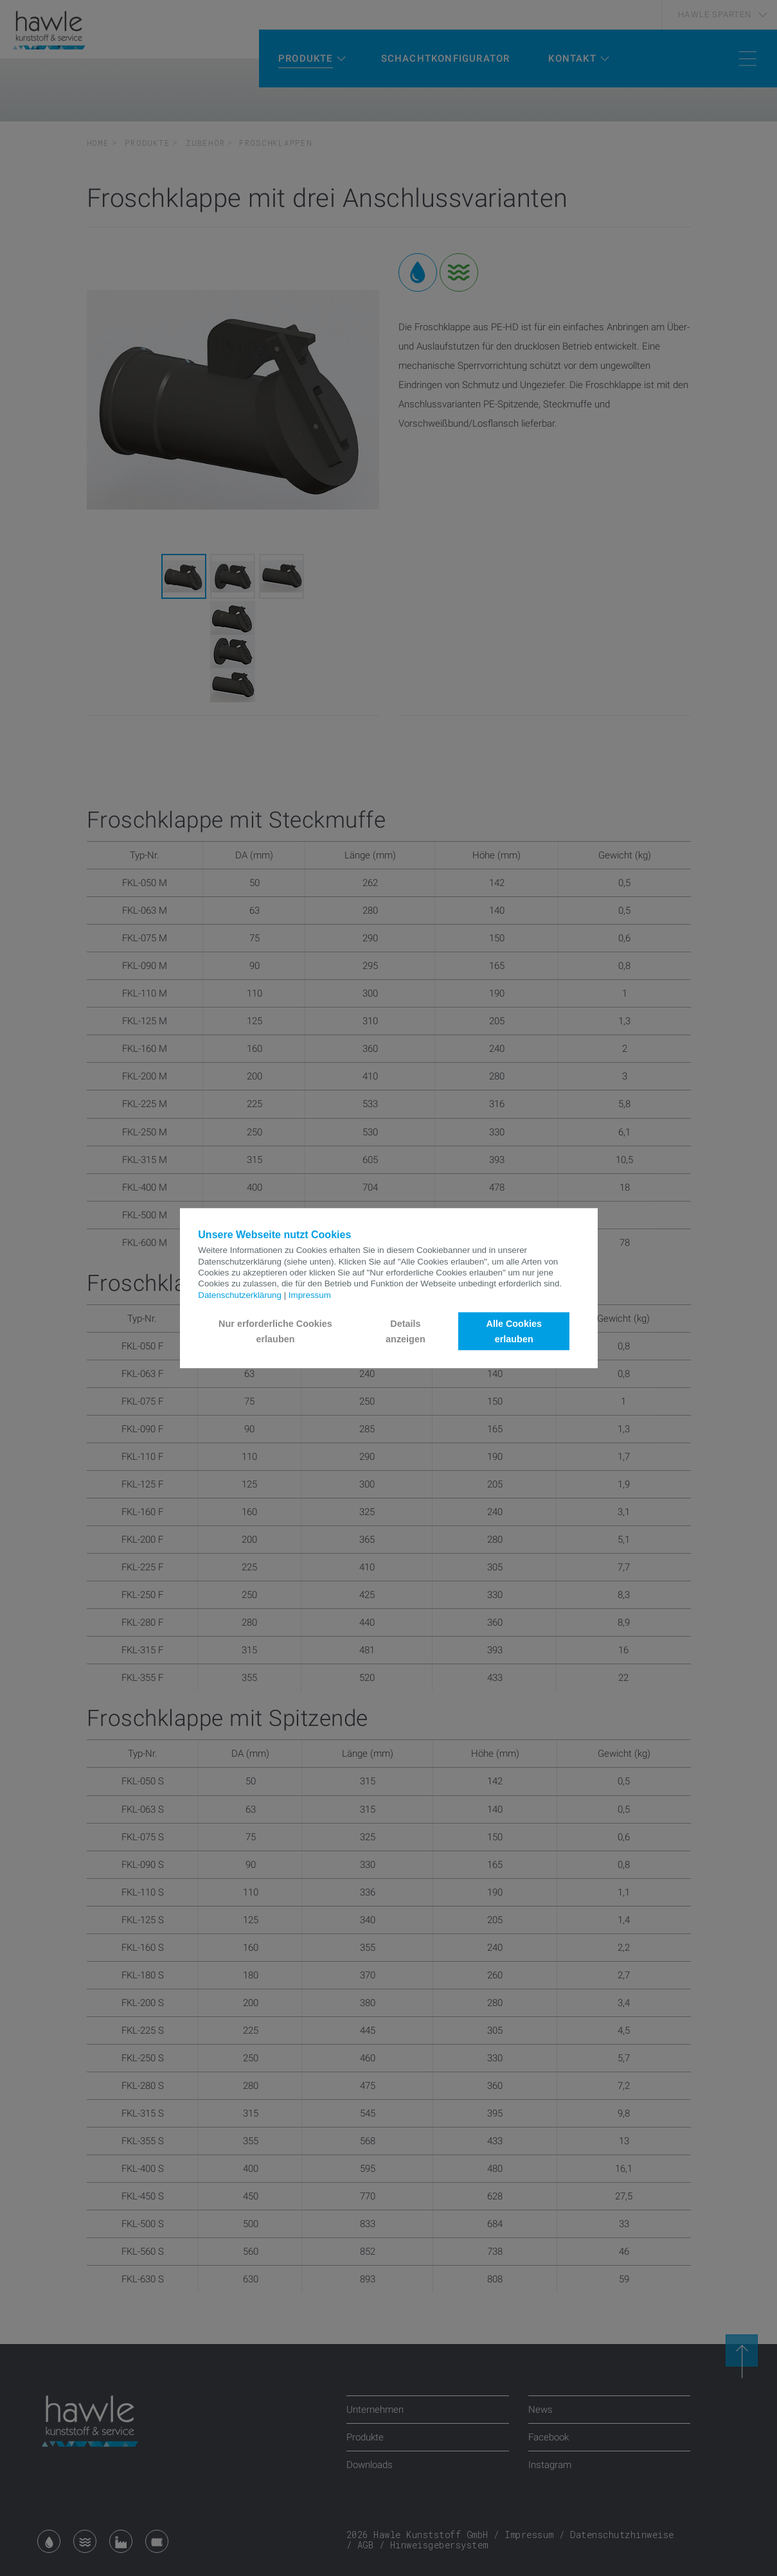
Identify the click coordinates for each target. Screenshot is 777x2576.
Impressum (310, 1295)
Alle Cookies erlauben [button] (514, 1331)
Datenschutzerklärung (239, 1295)
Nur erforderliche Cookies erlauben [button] (275, 1331)
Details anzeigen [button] (405, 1331)
